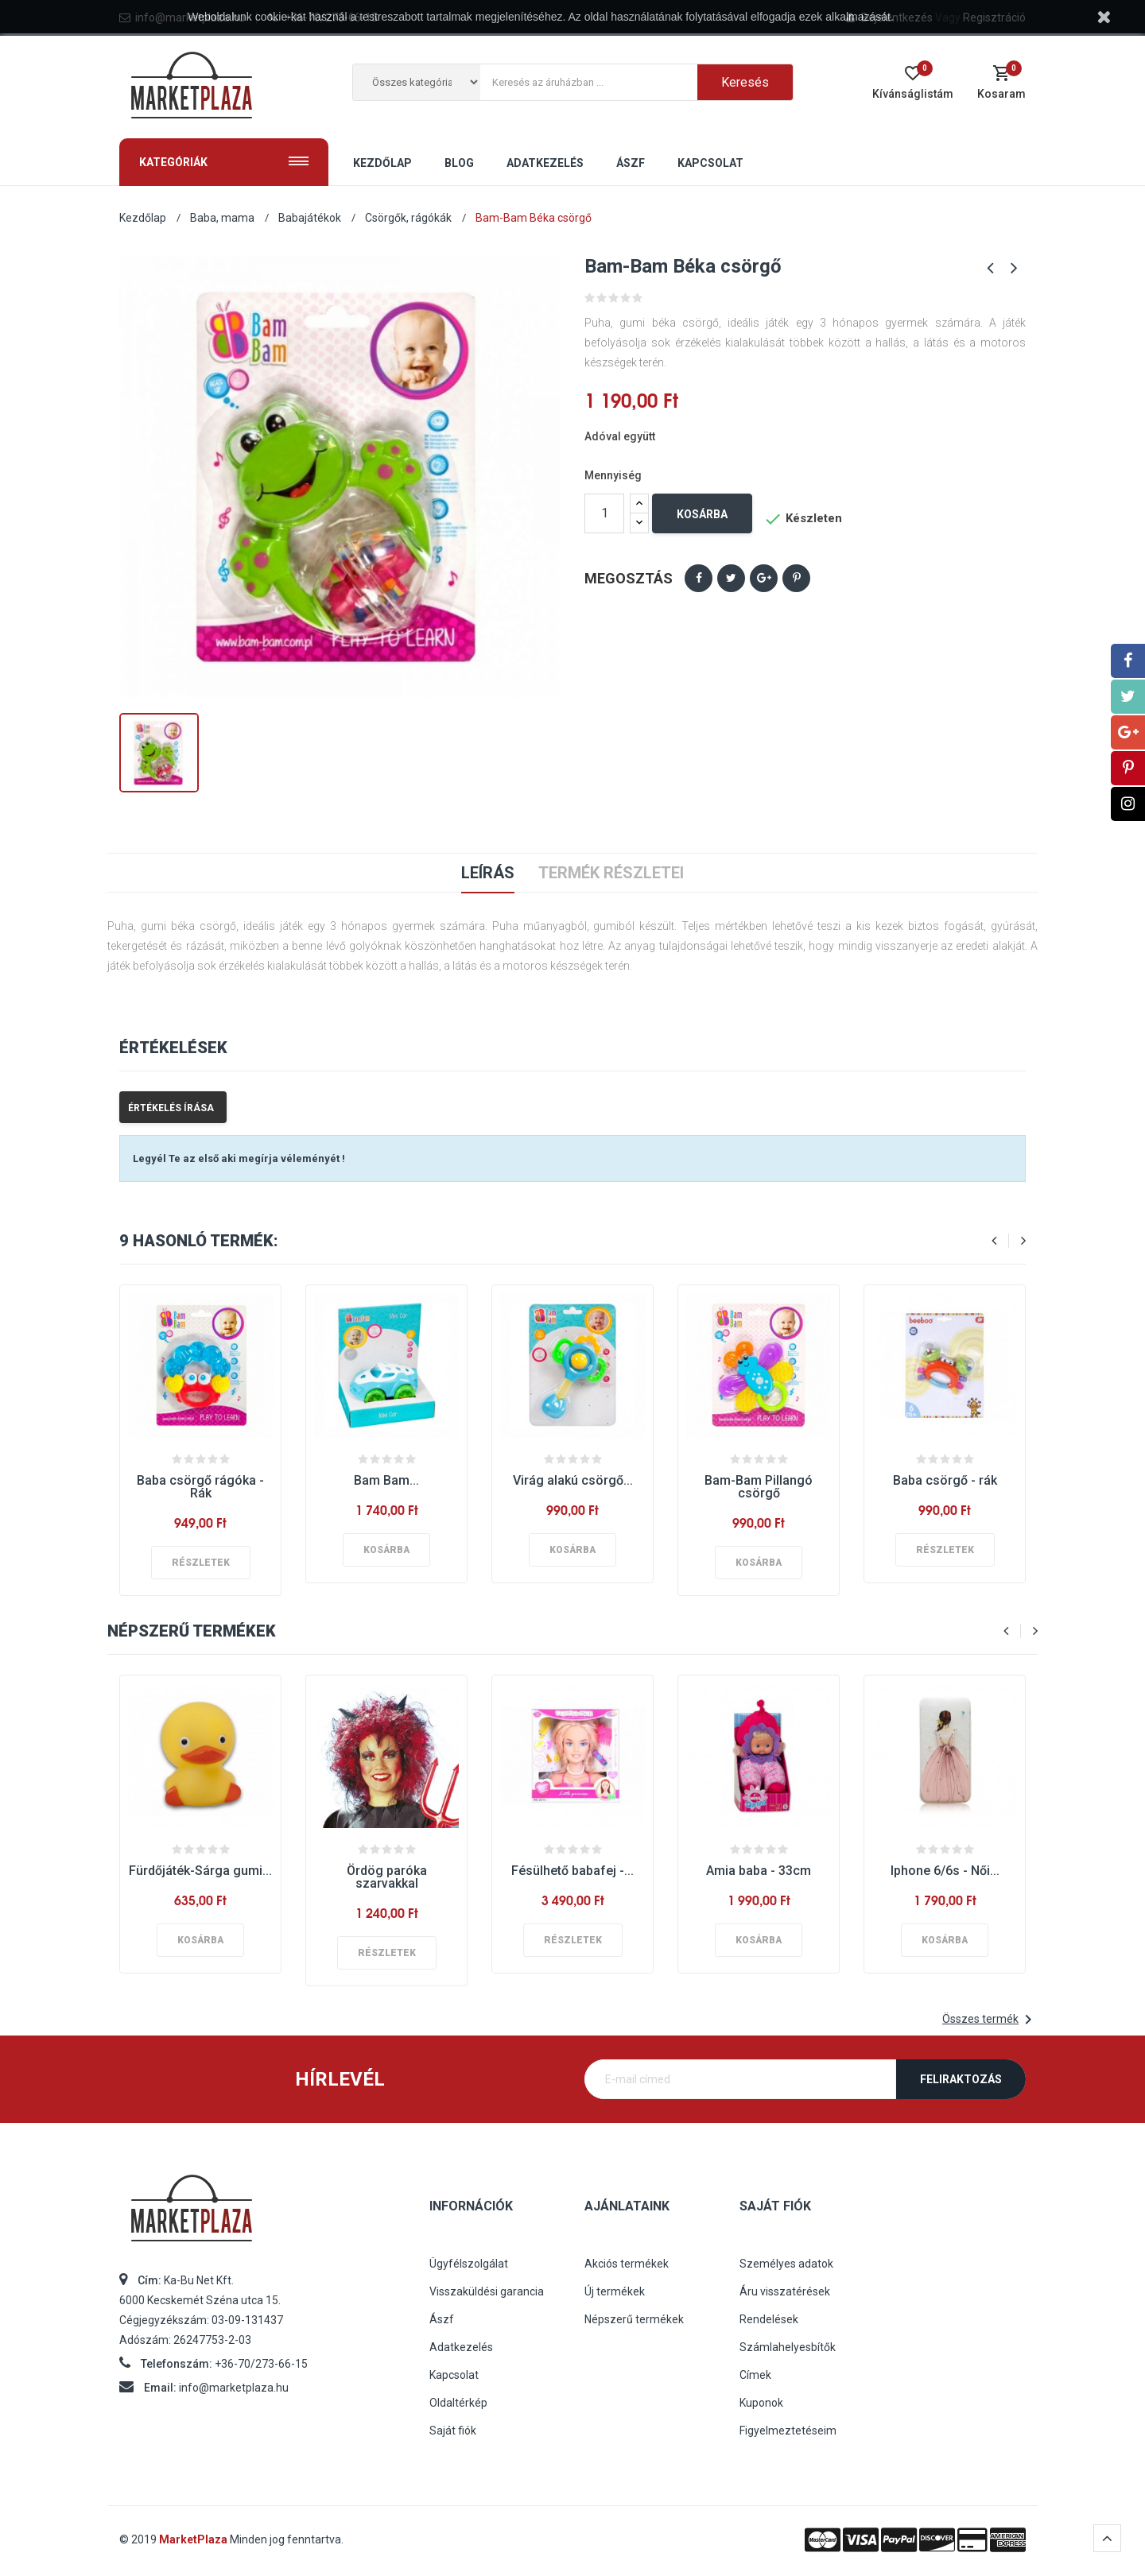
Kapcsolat (454, 2375)
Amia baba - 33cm (758, 1870)
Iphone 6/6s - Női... (945, 1870)
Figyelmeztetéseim (787, 2430)
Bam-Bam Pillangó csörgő (758, 1487)
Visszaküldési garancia (486, 2291)
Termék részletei (611, 872)
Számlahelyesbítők (787, 2347)
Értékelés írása (171, 1108)
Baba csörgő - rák (945, 1480)
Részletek (201, 1562)
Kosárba (702, 514)
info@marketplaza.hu (234, 2387)
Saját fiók (452, 2430)
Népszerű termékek (634, 2319)
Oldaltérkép (458, 2402)
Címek (755, 2375)
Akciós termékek (626, 2263)
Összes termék (990, 2019)
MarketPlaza (194, 2539)
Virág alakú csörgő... (573, 1480)
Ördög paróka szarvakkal (387, 1877)
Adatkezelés (461, 2347)
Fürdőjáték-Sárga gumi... (200, 1870)
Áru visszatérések (784, 2291)
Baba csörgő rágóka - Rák (200, 1487)
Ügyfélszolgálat (468, 2263)
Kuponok (761, 2402)
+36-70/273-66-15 (261, 2363)
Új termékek (614, 2291)
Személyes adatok (786, 2263)
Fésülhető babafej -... (572, 1870)
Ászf (441, 2319)
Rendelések (768, 2319)
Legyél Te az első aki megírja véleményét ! (239, 1158)
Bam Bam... (386, 1480)
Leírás (487, 872)
